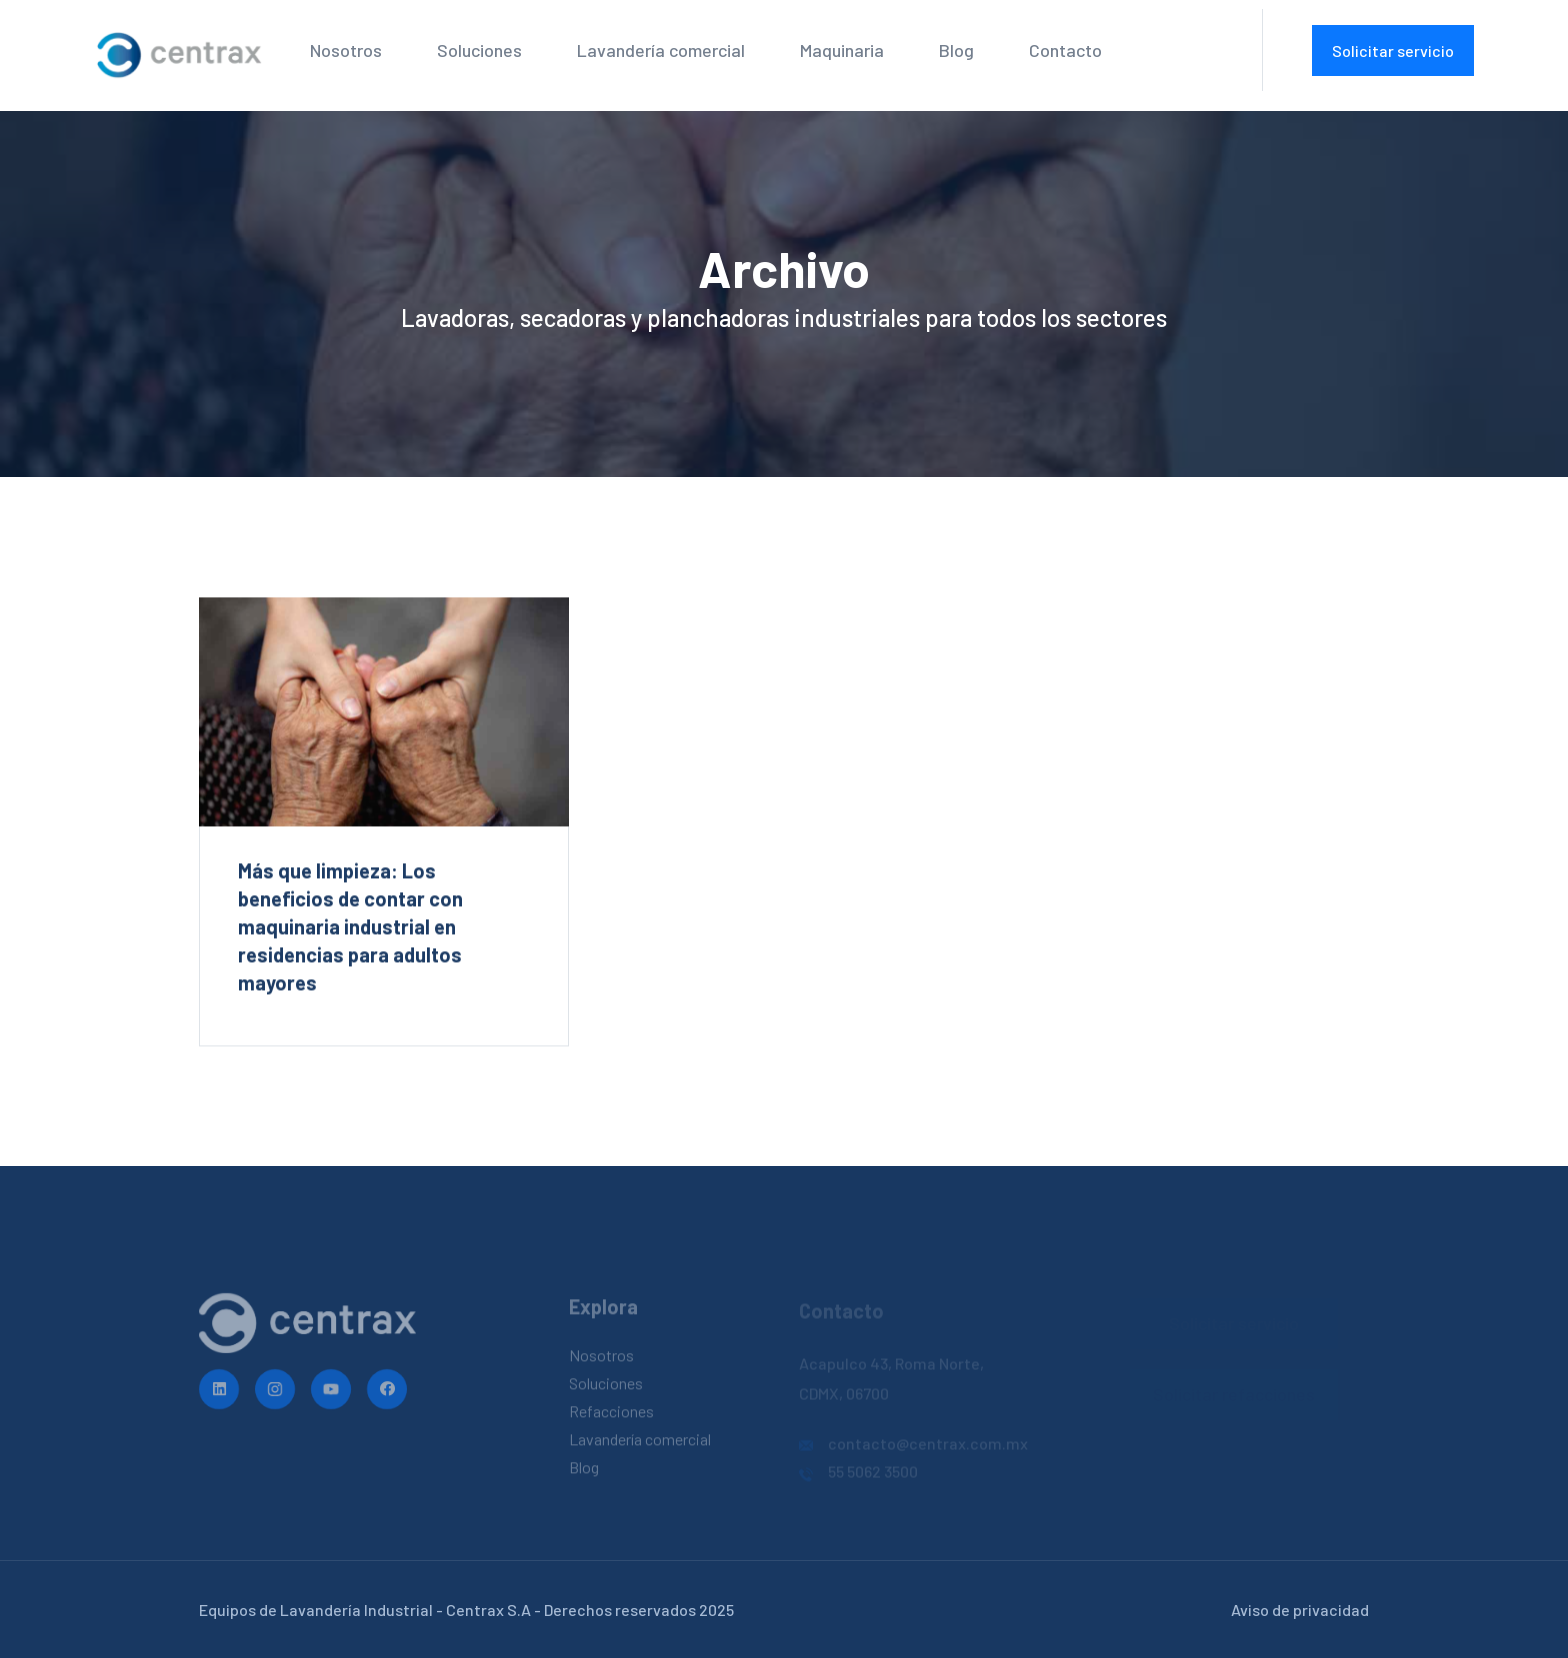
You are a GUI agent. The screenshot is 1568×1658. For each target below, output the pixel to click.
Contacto (1065, 50)
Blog (956, 50)
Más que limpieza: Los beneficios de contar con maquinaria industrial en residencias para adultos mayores (350, 927)
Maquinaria (842, 50)
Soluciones (479, 50)
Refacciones (611, 1415)
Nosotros (346, 50)
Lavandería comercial (661, 50)
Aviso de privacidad (1300, 1609)
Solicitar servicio (1393, 50)
